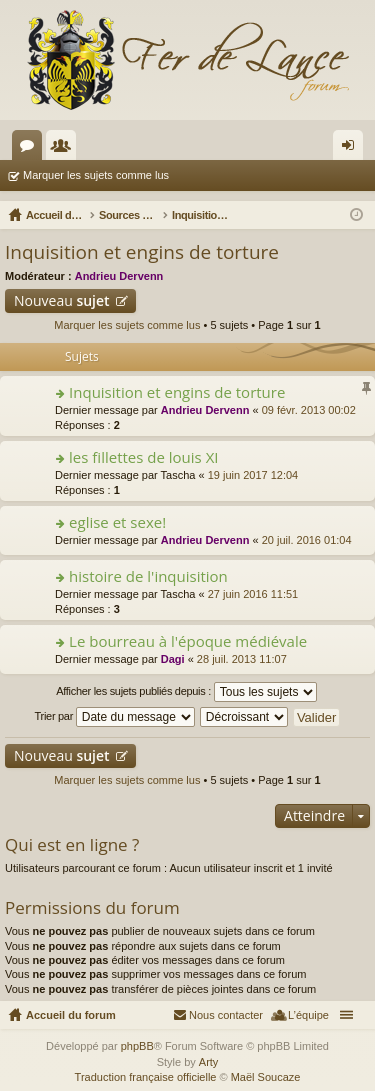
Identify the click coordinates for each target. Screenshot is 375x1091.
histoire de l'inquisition (148, 576)
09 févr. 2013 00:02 (309, 410)
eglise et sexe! (117, 522)
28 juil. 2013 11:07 (242, 659)
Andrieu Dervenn (119, 276)
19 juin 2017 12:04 (253, 475)
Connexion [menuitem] (352, 149)
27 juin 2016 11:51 (253, 594)
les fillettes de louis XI (143, 457)
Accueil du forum (71, 1015)
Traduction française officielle (146, 1077)
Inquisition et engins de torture (142, 252)
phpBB (137, 1046)
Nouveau (62, 300)
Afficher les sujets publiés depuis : (186, 692)
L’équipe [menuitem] (308, 1015)
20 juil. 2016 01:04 (307, 540)
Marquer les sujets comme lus (96, 175)
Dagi (173, 659)
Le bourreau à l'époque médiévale (188, 641)
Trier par (115, 717)
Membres (65, 149)
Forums (31, 149)
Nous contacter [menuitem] (226, 1015)
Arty (209, 1062)
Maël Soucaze (266, 1077)
